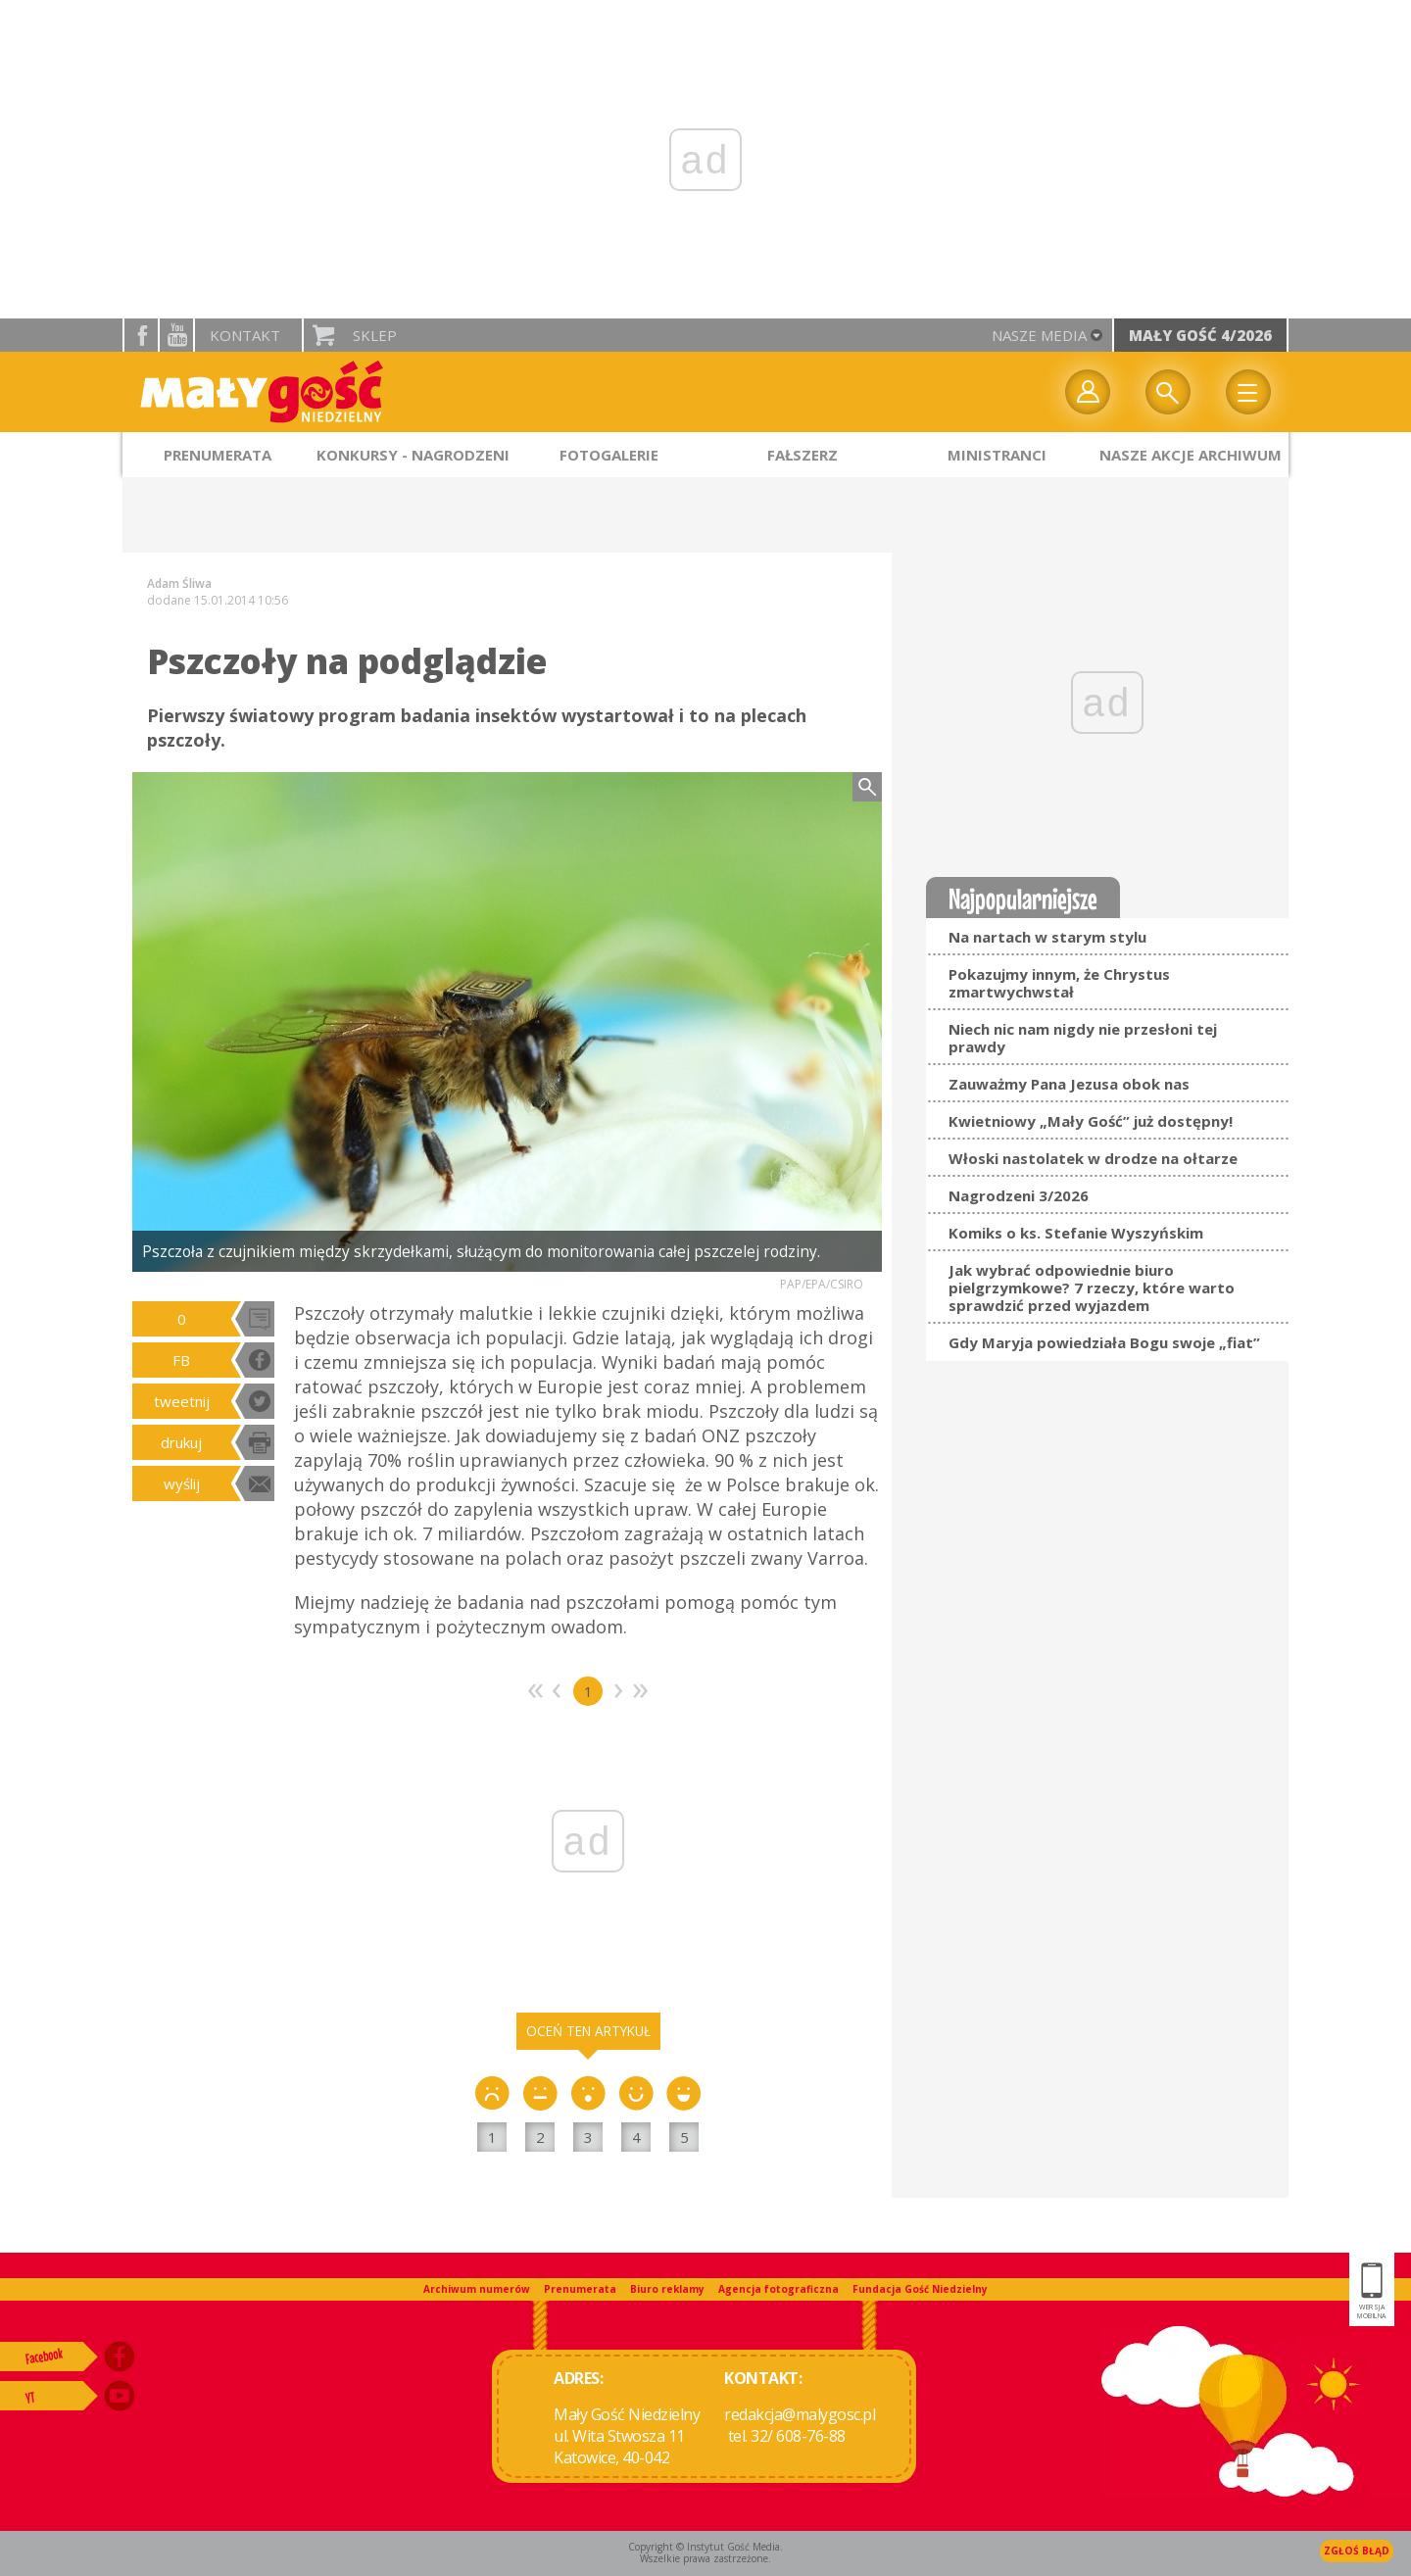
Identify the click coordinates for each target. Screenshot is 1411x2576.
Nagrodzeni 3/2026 (1019, 1195)
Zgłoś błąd (1356, 2550)
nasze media (1039, 335)
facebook (141, 335)
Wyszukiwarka (1168, 391)
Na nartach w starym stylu (1047, 937)
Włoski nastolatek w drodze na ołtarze (1093, 1158)
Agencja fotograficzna (778, 2289)
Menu (1248, 391)
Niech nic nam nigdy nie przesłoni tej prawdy (1083, 1037)
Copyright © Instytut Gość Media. (705, 2546)
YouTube (176, 335)
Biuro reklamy (667, 2289)
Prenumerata (580, 2289)
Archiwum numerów (476, 2289)
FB (181, 1360)
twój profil (1087, 391)
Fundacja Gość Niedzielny (920, 2289)
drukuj (181, 1442)
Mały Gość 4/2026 (1200, 335)
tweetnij (182, 1401)
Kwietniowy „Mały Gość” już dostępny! (1091, 1121)
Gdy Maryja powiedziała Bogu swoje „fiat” (1104, 1342)
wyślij (182, 1483)
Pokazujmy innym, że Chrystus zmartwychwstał (1059, 982)
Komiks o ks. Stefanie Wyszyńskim (1076, 1232)
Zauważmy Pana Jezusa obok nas (1069, 1084)
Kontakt (245, 335)
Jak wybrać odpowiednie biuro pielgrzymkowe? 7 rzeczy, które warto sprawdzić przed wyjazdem (1092, 1287)
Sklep (375, 335)
